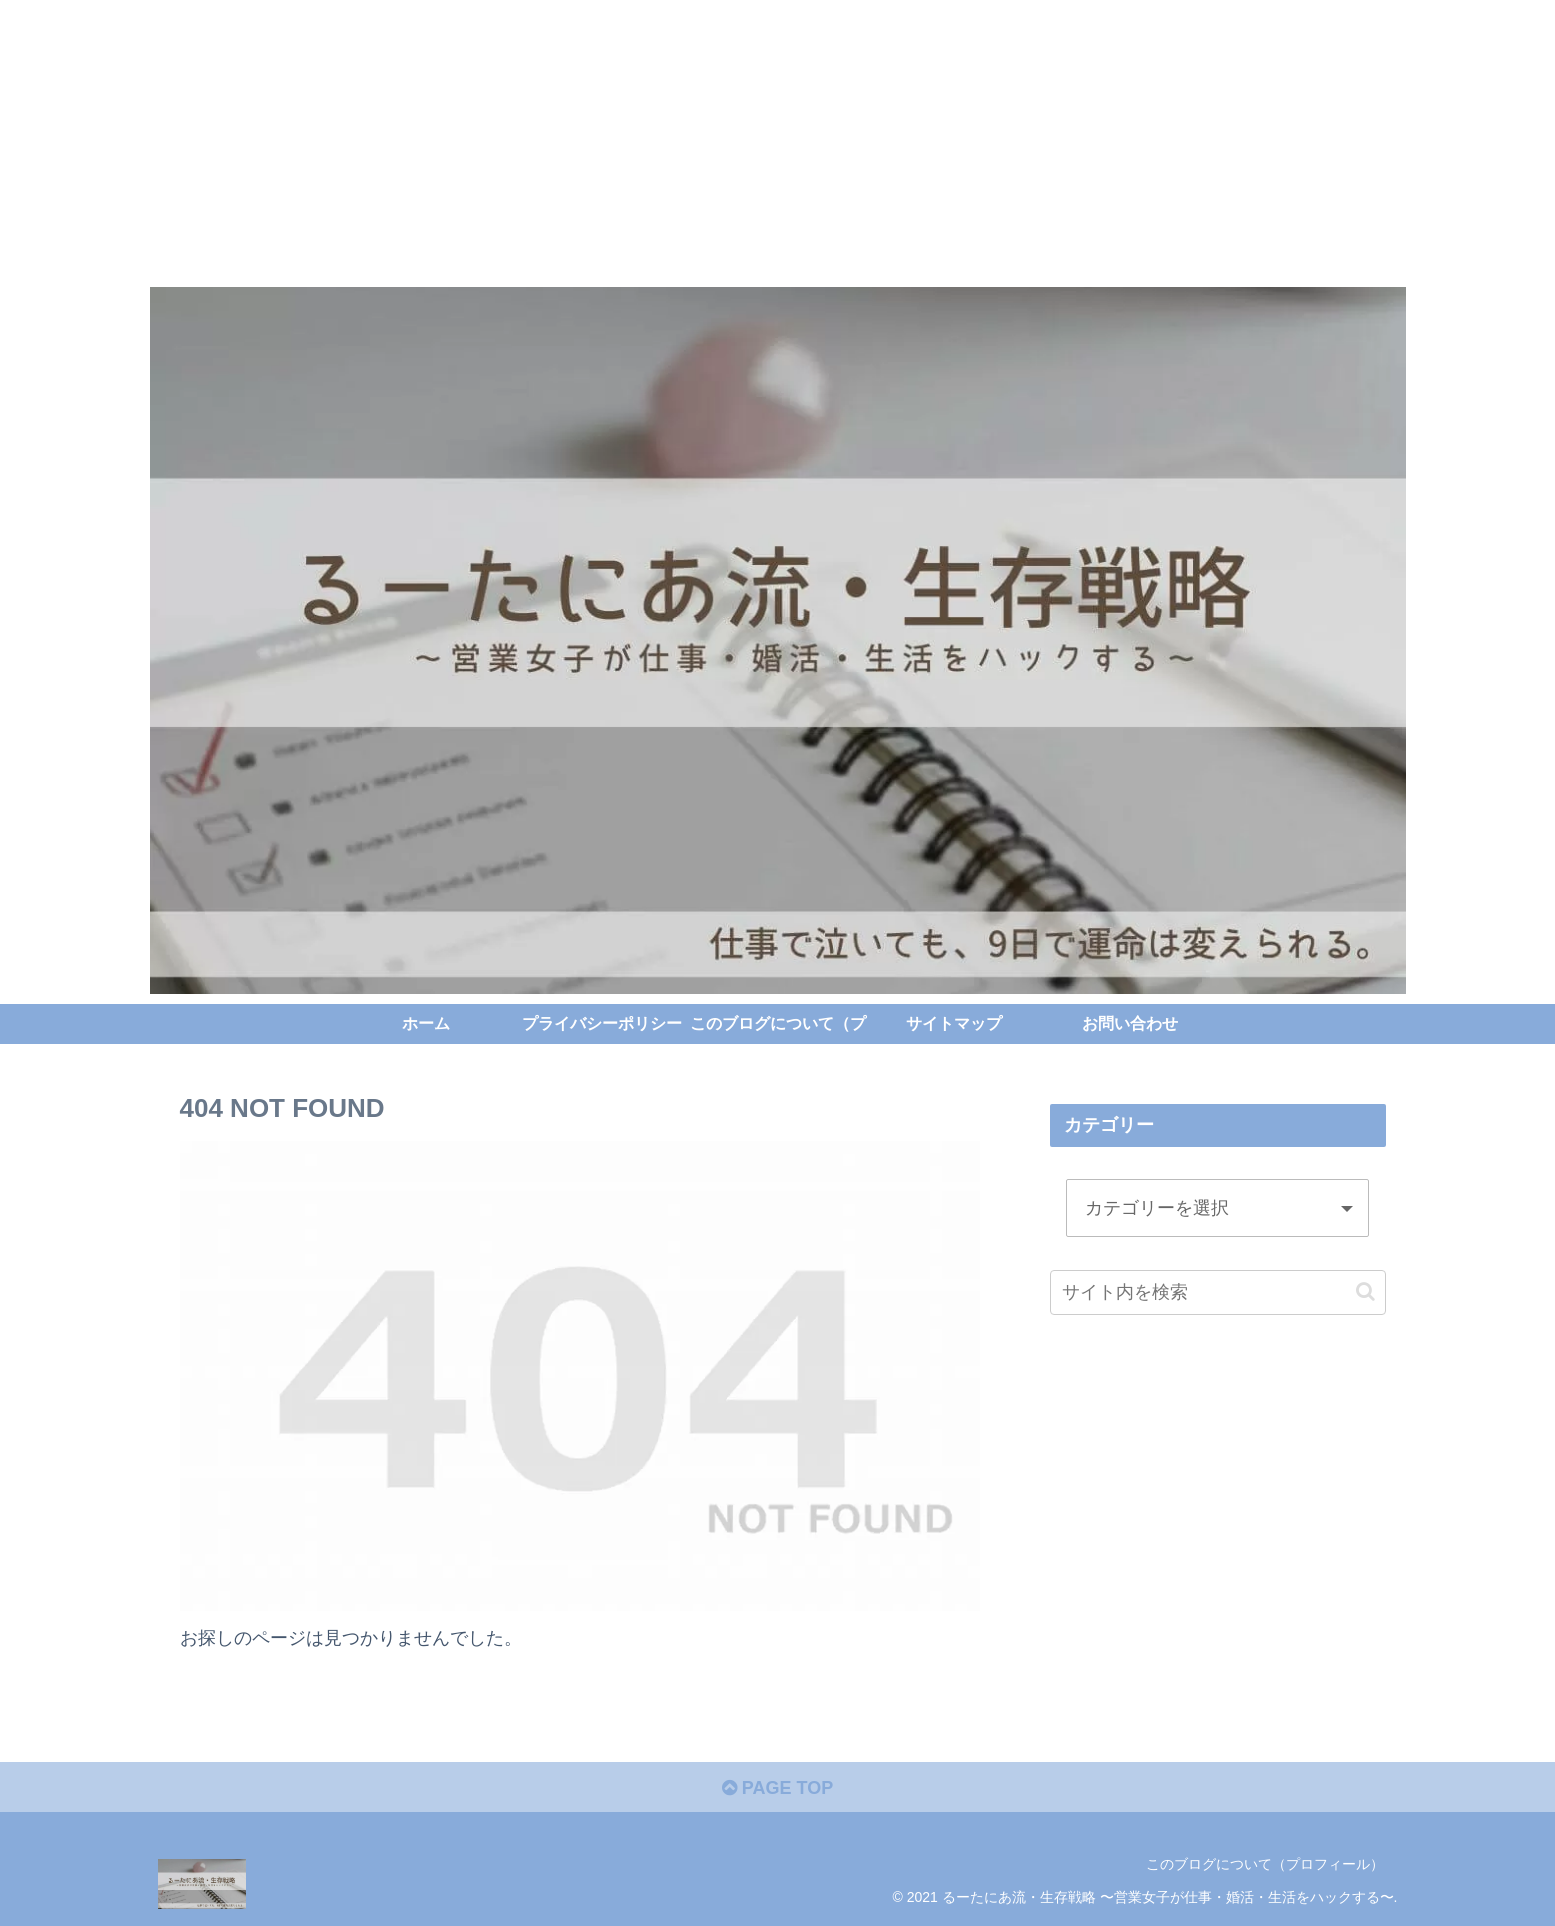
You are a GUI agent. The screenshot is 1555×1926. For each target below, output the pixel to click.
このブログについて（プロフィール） (1265, 1864)
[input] (1218, 1292)
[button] (1365, 1291)
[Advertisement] (600, 140)
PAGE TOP (777, 1788)
